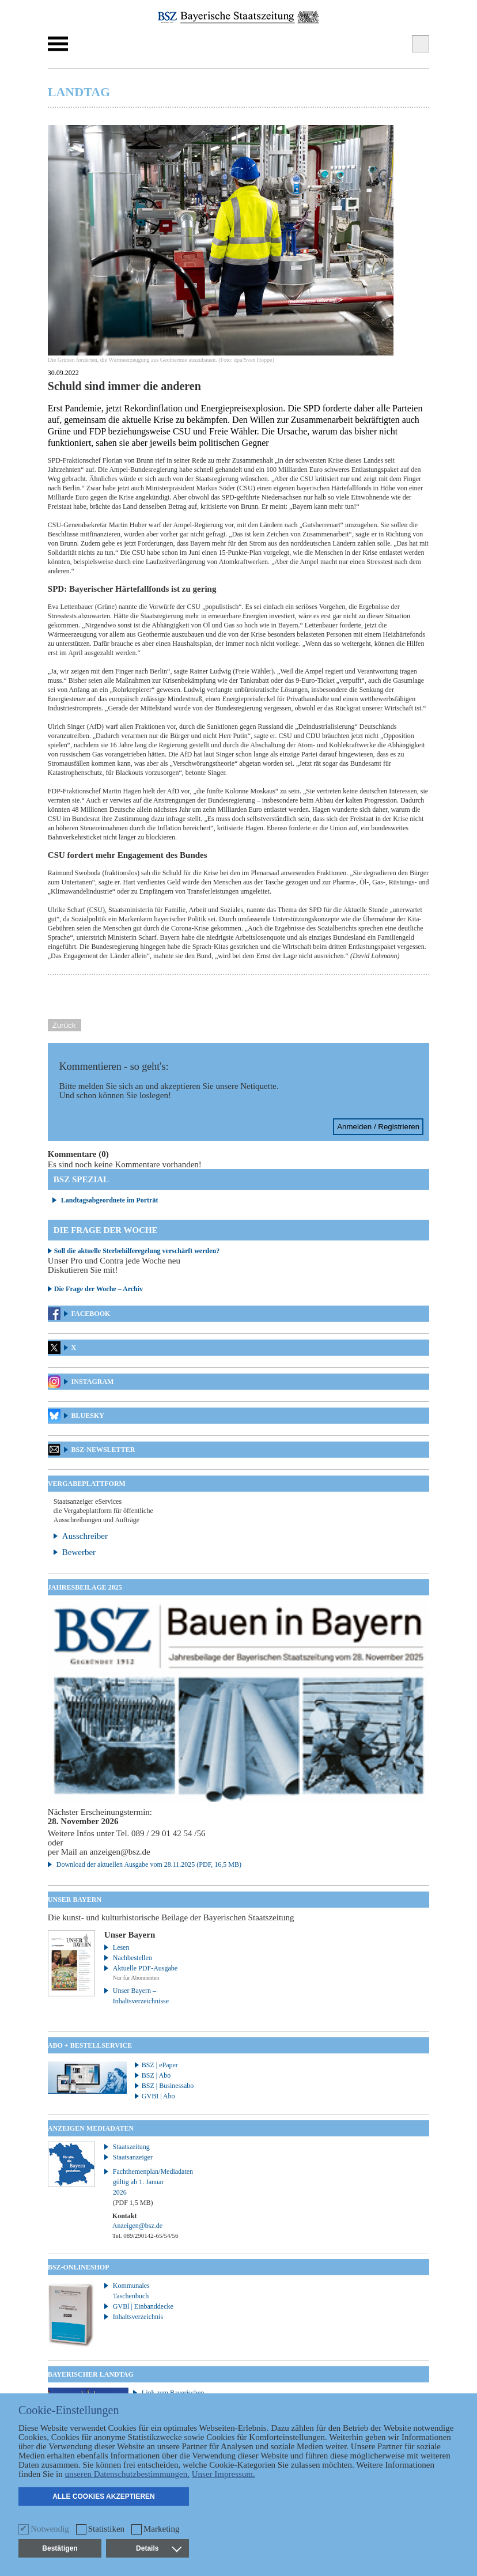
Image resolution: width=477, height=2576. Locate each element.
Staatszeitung (131, 2147)
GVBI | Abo (158, 2096)
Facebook (91, 1314)
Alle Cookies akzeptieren (103, 2496)
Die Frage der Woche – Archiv (98, 1289)
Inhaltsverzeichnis (138, 2317)
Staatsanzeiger (133, 2157)
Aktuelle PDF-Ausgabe (145, 1968)
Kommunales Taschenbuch (131, 2291)
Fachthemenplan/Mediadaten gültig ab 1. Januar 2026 (146, 2187)
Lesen (121, 1947)
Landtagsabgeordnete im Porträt (109, 1200)
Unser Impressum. (223, 2474)
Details (158, 2548)
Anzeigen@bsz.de (137, 2226)
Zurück (64, 1025)
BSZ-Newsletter (103, 1450)
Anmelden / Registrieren (378, 1126)
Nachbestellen (132, 1958)
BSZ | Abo (156, 2075)
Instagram (92, 1382)
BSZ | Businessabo (168, 2086)
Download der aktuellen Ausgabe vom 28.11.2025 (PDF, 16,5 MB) (148, 1864)
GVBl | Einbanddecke (143, 2306)
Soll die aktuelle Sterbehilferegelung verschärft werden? (136, 1251)
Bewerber (79, 1552)
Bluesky (87, 1416)
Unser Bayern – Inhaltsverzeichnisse (141, 1996)
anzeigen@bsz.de (120, 1851)
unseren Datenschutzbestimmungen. (127, 2474)
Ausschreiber (85, 1536)
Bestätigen (59, 2548)
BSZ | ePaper (160, 2065)
